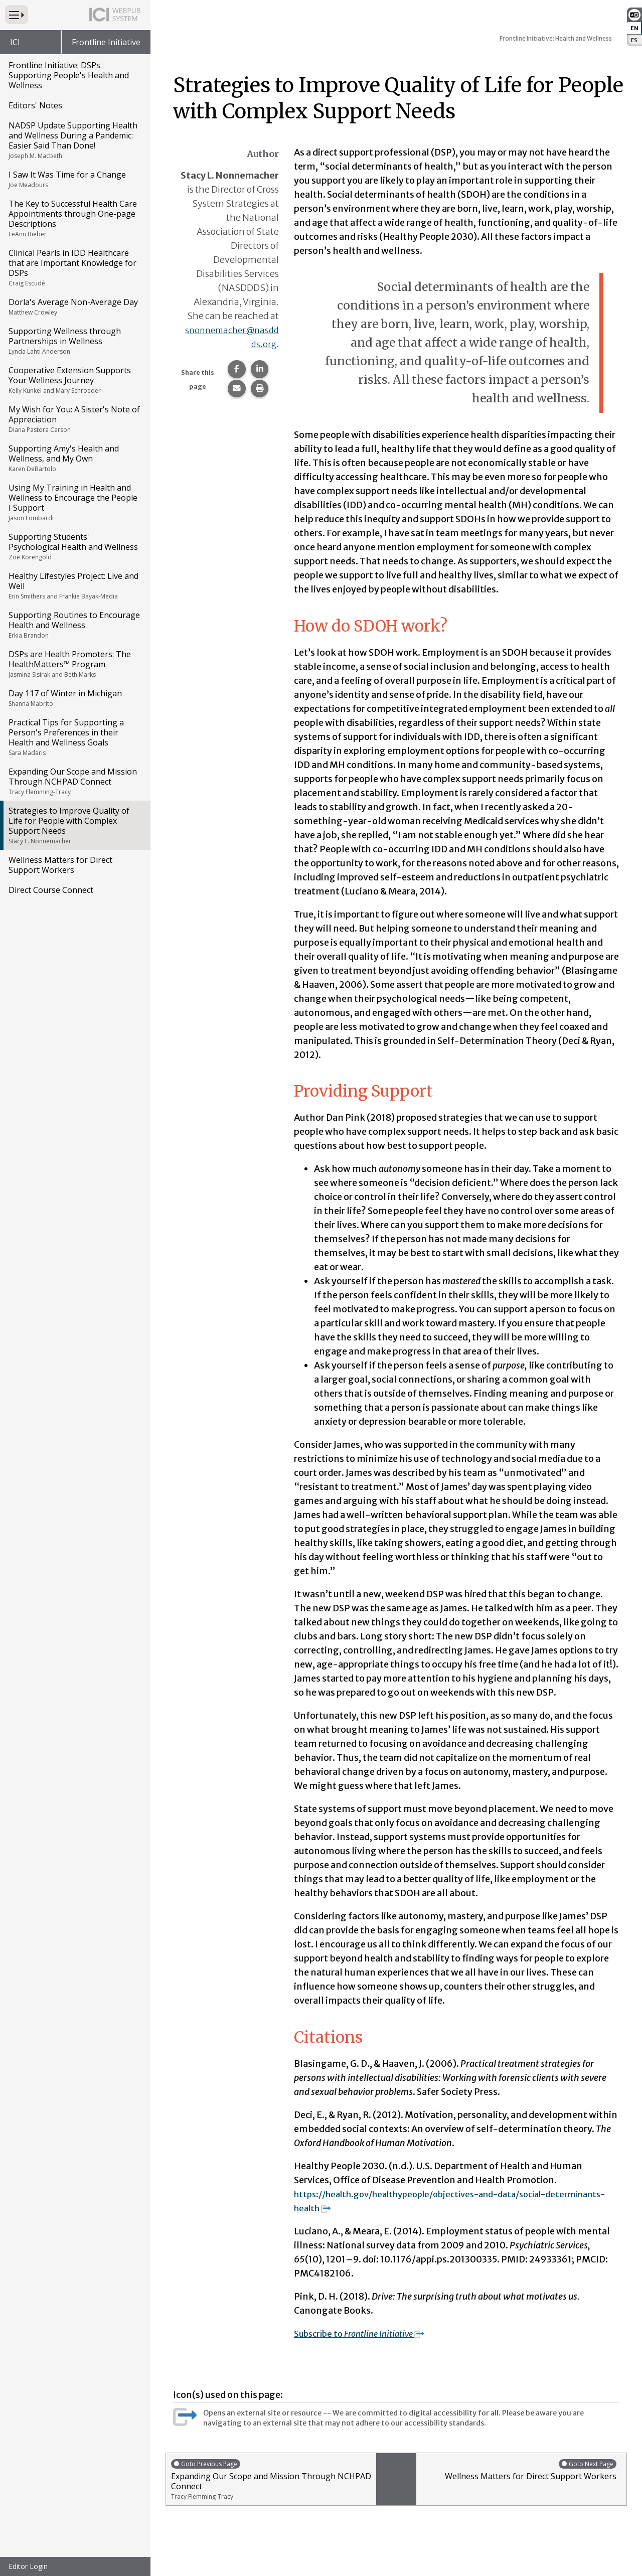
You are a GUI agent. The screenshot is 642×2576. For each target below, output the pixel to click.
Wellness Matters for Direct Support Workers (60, 864)
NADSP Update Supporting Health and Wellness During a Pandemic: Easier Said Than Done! (74, 140)
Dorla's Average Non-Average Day (74, 306)
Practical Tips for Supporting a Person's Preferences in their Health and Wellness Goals (74, 737)
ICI (15, 42)
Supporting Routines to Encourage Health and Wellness (74, 625)
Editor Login (28, 2566)
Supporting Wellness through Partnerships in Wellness (74, 341)
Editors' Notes (35, 105)
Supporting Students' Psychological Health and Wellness (74, 546)
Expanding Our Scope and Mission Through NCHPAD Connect (74, 781)
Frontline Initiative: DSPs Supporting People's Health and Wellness (69, 75)
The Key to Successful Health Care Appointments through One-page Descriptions (74, 218)
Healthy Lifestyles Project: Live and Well (74, 585)
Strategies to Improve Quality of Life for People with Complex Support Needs (74, 825)
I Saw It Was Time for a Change (74, 179)
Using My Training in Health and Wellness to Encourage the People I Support (74, 502)
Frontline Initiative (106, 42)
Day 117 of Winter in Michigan (74, 698)
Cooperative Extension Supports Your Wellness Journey (74, 380)
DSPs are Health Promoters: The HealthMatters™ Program (74, 664)
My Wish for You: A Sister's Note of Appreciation (74, 419)
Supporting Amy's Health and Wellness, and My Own (74, 458)
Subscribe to (365, 2333)
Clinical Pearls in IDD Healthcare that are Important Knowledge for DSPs (74, 267)
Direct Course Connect (51, 889)
